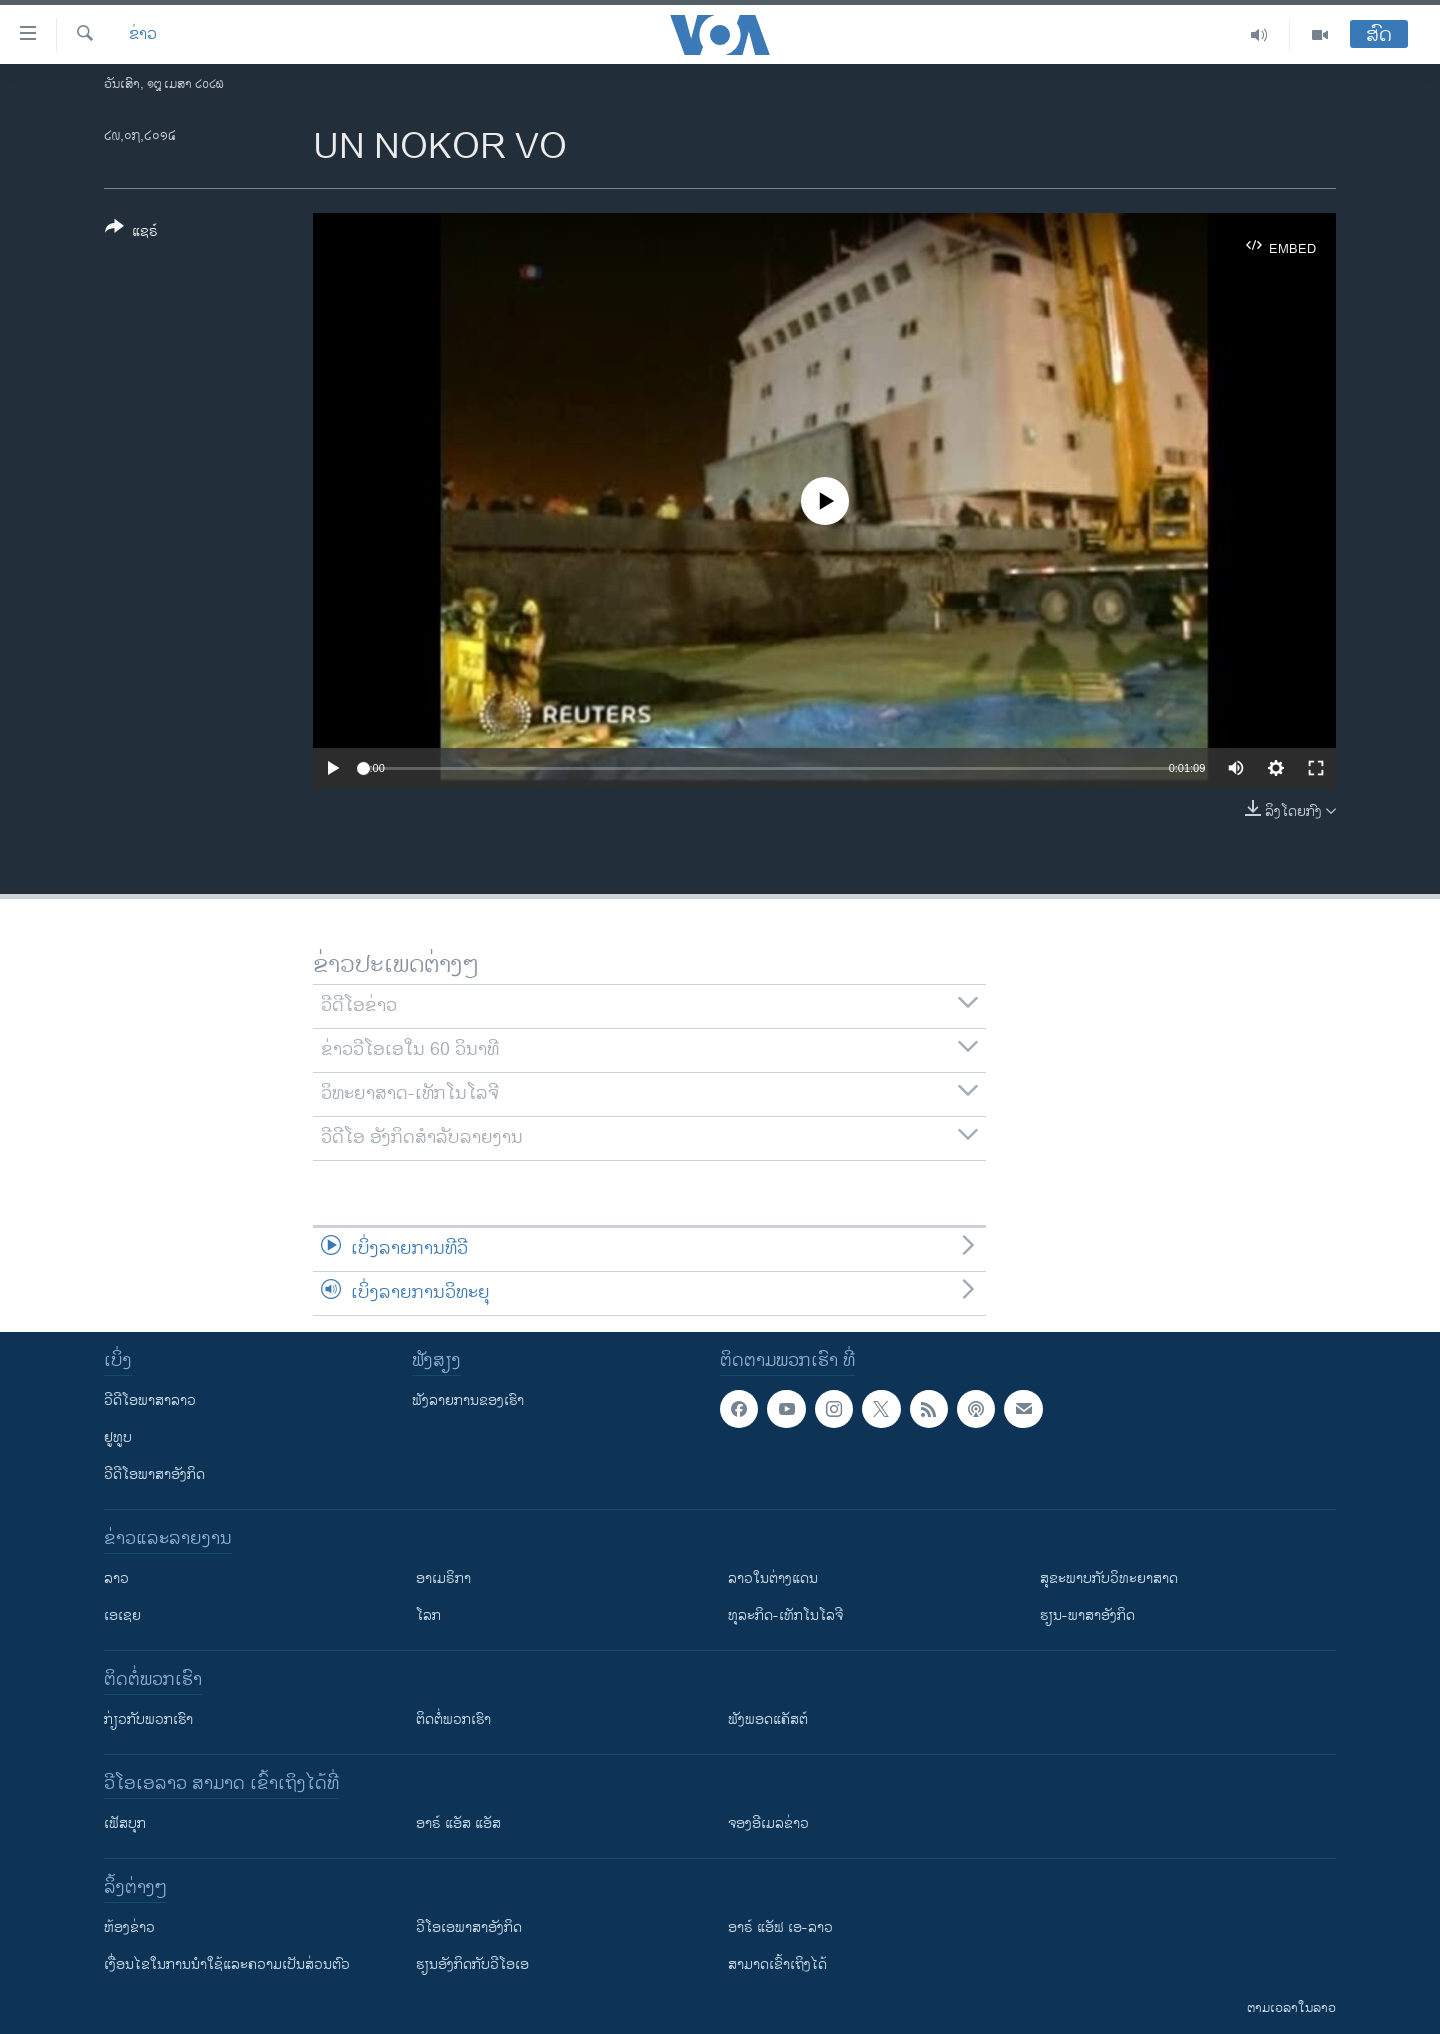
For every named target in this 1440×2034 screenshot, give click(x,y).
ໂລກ (428, 1615)
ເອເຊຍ (122, 1615)
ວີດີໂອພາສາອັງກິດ (154, 1474)
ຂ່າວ (143, 35)
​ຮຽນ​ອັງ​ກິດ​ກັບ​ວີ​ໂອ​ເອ (472, 1964)
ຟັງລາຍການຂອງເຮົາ (468, 1400)
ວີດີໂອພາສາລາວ (150, 1400)
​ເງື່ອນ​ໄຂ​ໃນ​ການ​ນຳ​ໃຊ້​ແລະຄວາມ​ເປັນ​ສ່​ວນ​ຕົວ (227, 1964)
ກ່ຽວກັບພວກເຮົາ (148, 1719)
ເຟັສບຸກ (125, 1823)
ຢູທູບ (118, 1437)
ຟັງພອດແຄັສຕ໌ (768, 1719)
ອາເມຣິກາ (443, 1578)
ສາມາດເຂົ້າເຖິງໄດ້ (777, 1964)
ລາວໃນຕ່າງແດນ (773, 1578)
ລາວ (116, 1578)
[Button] (131, 233)
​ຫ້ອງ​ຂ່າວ (129, 1927)
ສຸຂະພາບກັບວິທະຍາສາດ (1109, 1578)
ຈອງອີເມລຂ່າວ (768, 1823)
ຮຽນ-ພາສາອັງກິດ (1087, 1615)
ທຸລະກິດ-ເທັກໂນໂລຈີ (785, 1615)
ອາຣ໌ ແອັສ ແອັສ (458, 1823)
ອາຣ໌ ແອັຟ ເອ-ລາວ (780, 1927)
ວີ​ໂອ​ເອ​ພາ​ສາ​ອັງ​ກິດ (469, 1927)
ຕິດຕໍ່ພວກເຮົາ (453, 1719)
